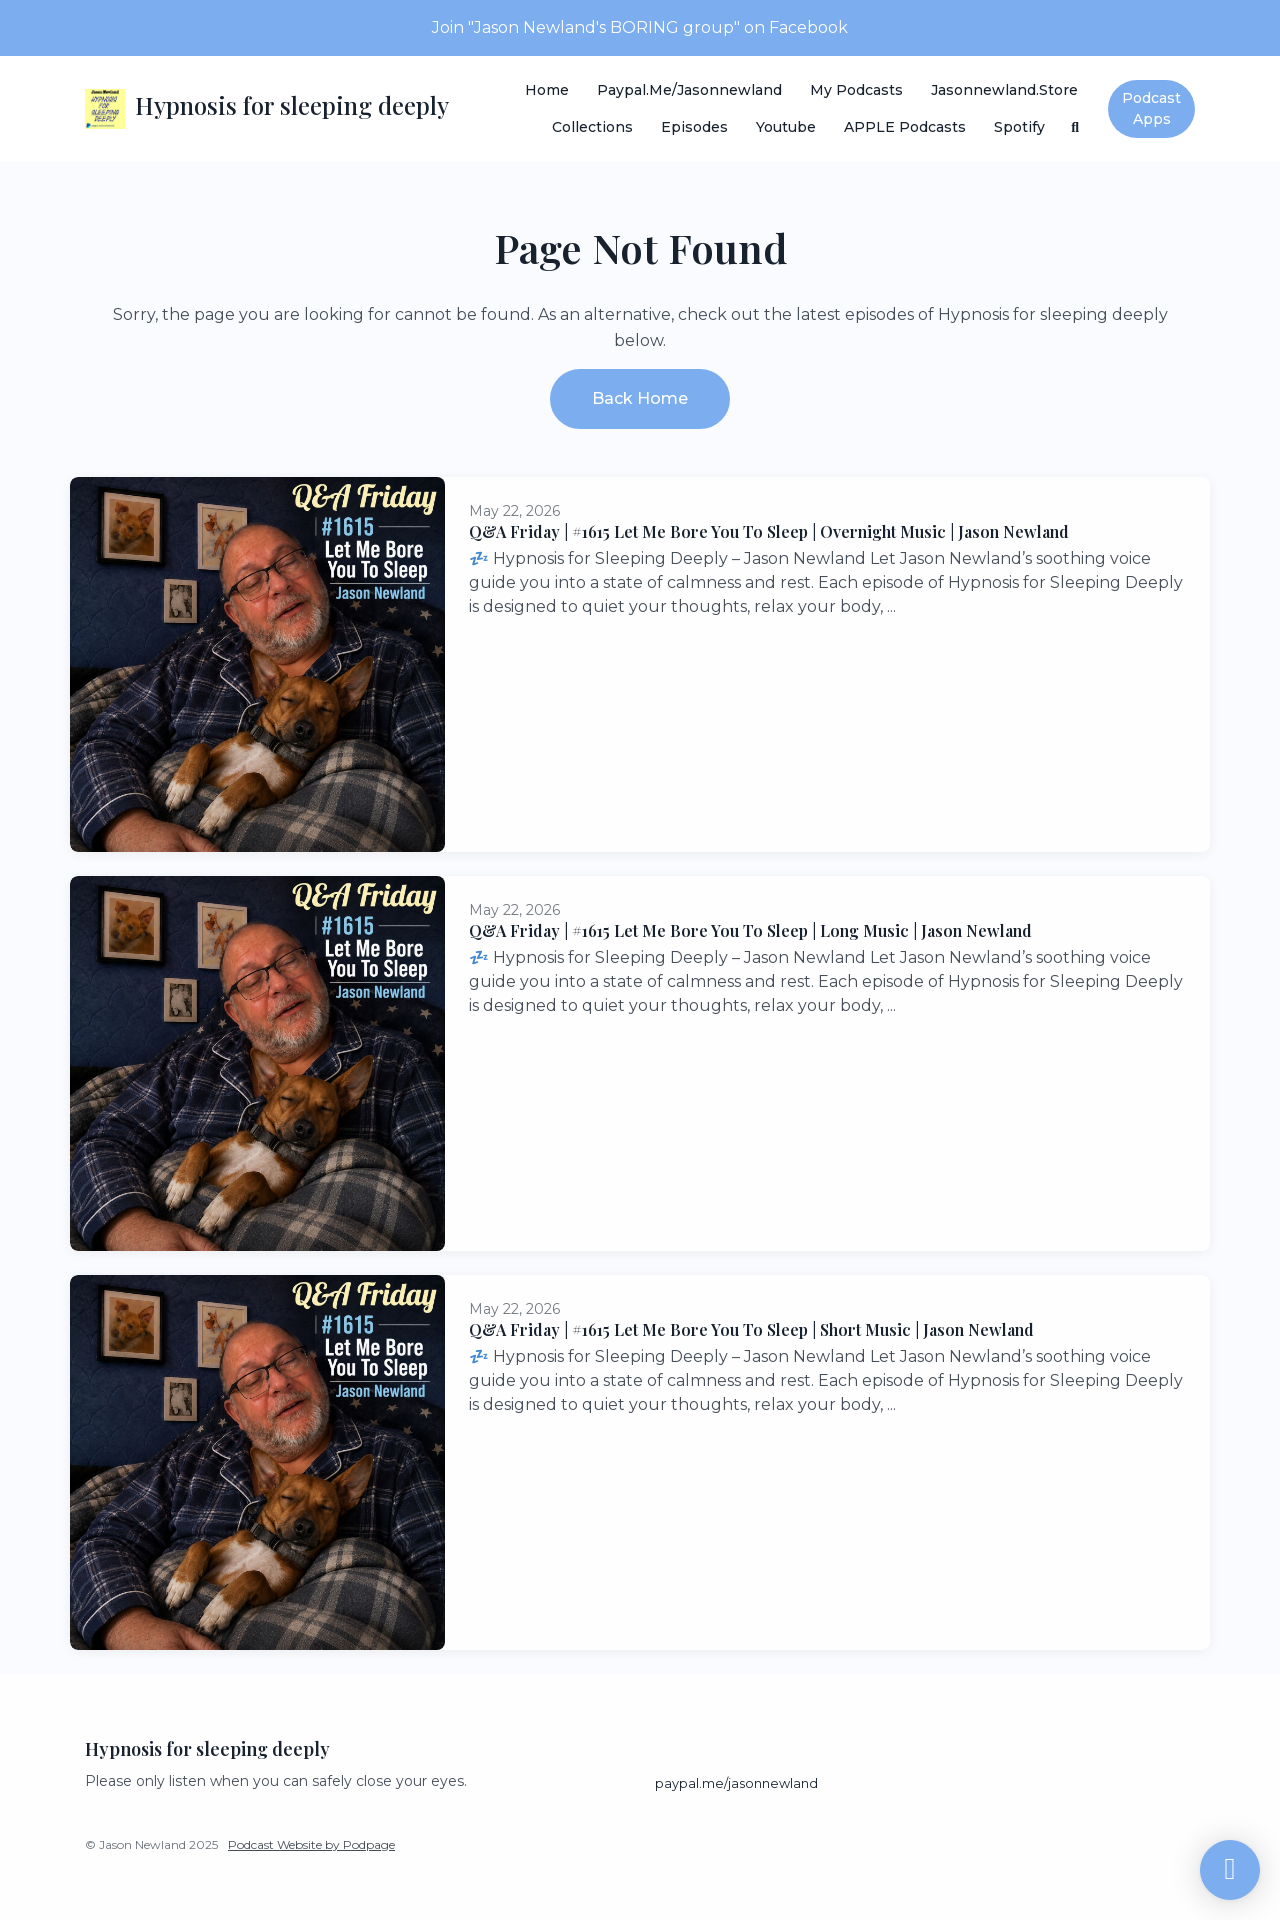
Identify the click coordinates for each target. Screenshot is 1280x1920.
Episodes (694, 127)
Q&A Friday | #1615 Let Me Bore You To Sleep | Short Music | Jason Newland (751, 1329)
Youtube (786, 127)
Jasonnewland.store (1004, 90)
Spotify (1019, 127)
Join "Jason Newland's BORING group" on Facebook (640, 27)
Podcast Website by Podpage (311, 1844)
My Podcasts (856, 90)
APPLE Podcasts (905, 127)
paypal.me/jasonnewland (689, 90)
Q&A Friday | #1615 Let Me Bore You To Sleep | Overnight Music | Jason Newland (769, 531)
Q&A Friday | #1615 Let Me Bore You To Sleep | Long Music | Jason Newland (750, 930)
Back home (640, 398)
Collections (592, 127)
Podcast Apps (1151, 108)
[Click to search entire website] (1076, 127)
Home (547, 90)
